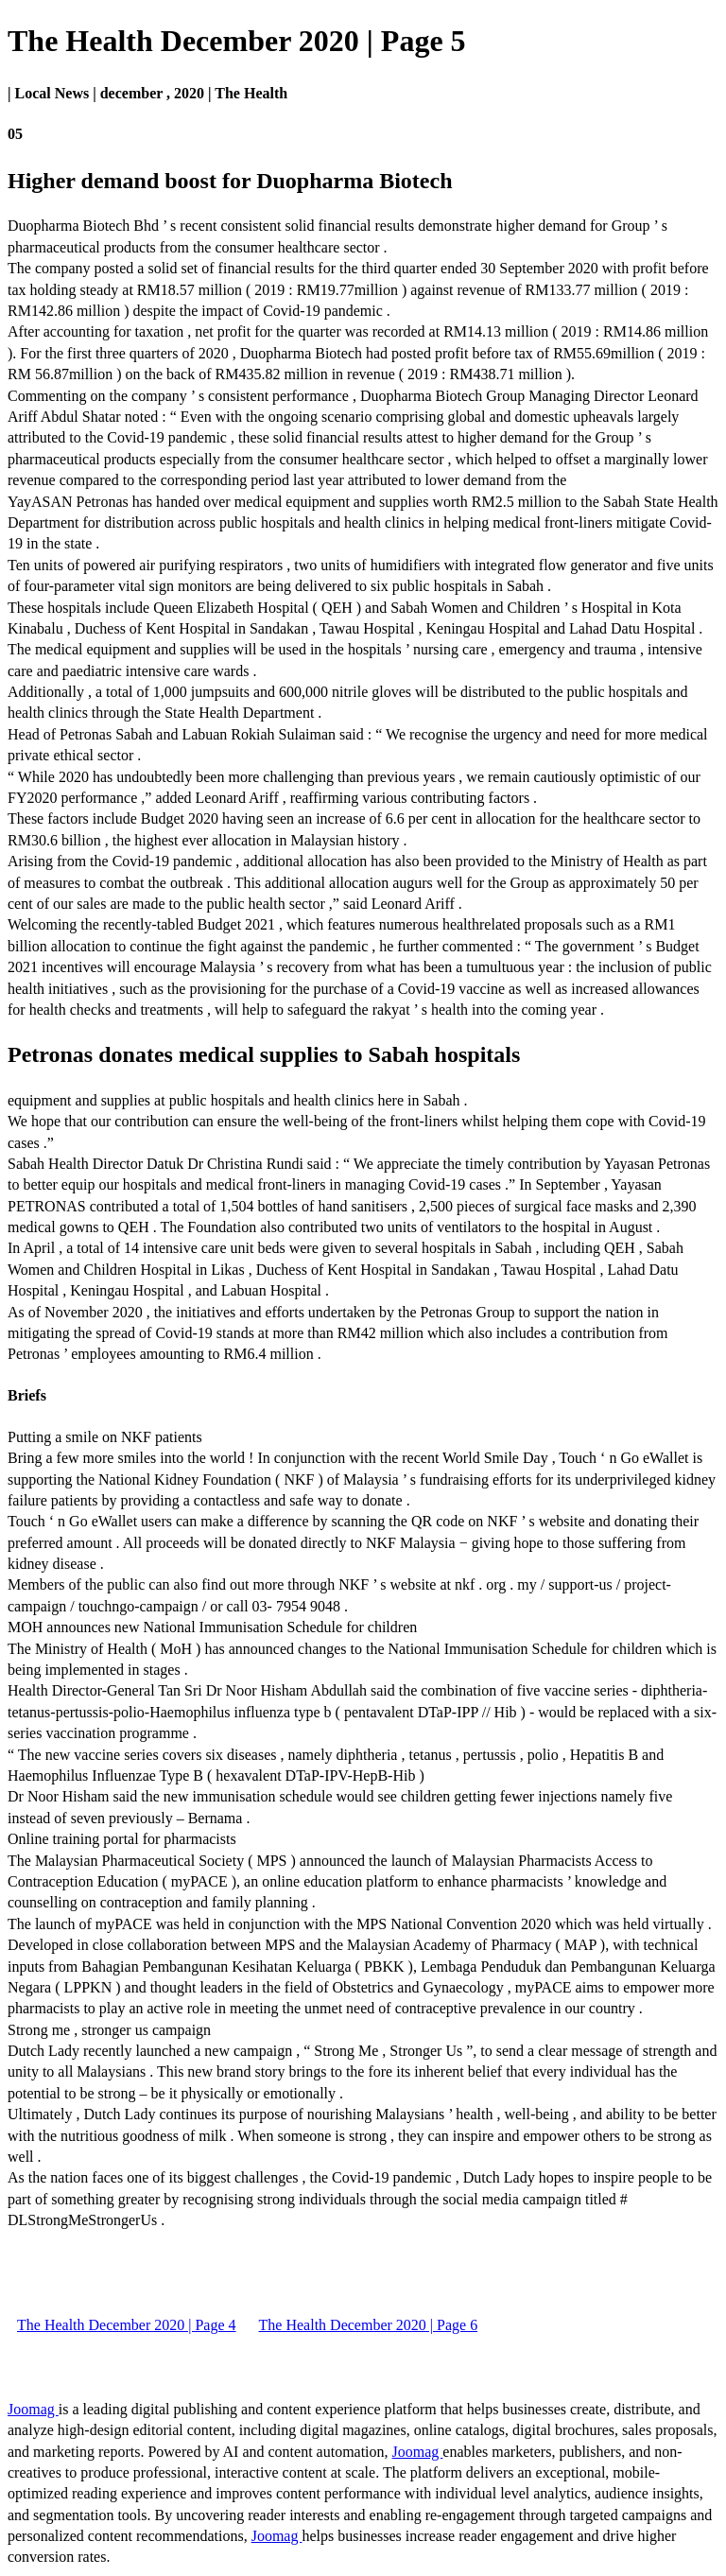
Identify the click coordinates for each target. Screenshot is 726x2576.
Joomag (33, 2409)
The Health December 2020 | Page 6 (368, 2325)
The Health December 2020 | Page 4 (126, 2325)
